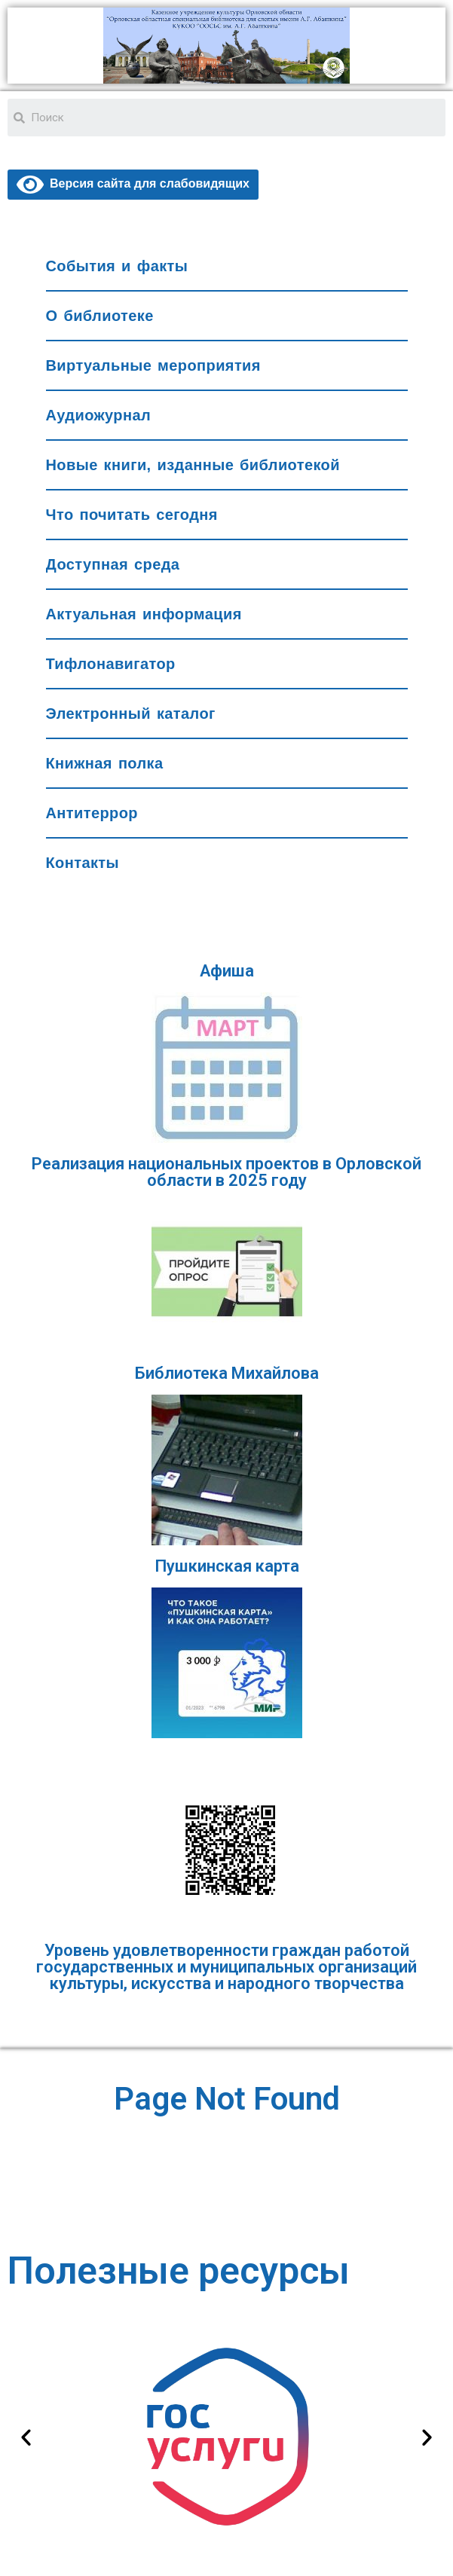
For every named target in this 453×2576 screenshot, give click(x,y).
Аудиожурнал (99, 415)
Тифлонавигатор (111, 663)
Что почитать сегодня (132, 514)
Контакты (83, 862)
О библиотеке (100, 315)
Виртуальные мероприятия (153, 365)
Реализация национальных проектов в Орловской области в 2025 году (226, 1172)
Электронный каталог (131, 713)
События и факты (117, 266)
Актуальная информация (144, 614)
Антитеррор (92, 813)
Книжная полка (105, 763)
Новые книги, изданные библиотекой (193, 465)
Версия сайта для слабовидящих (133, 183)
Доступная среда (113, 564)
